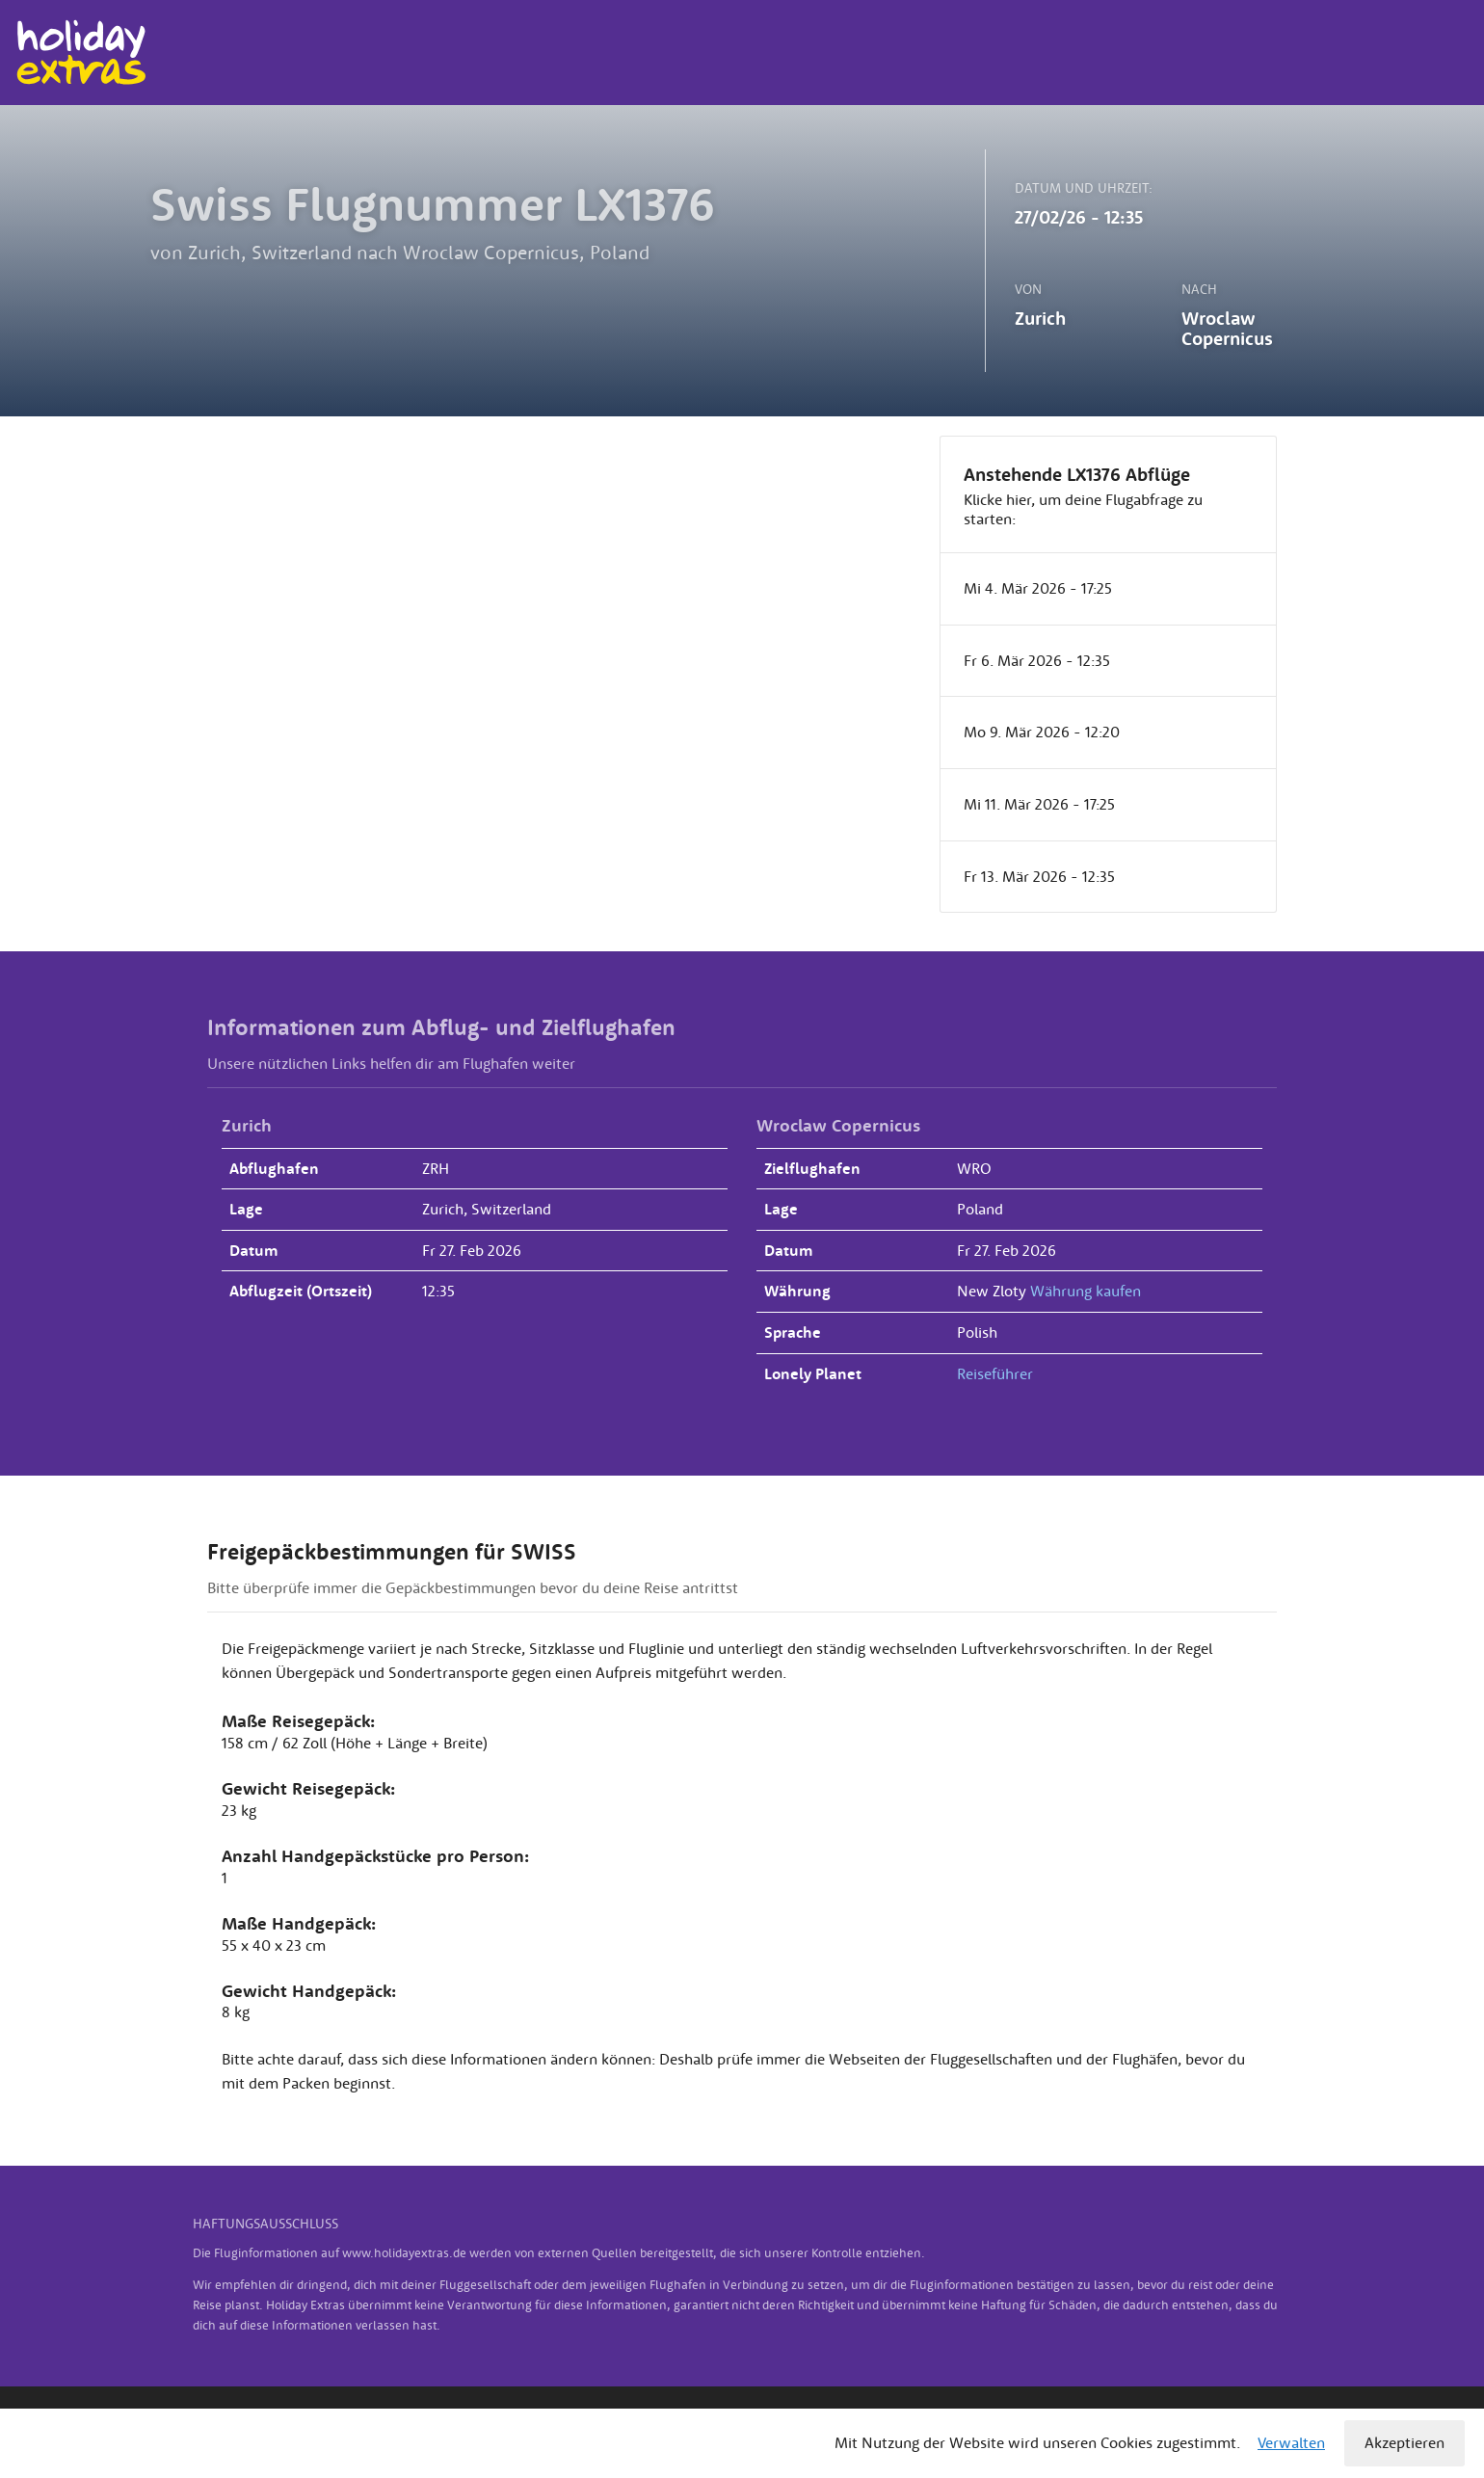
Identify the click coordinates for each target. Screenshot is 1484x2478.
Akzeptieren (1404, 2442)
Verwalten (1291, 2442)
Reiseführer (995, 1373)
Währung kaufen (1085, 1290)
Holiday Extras (80, 52)
